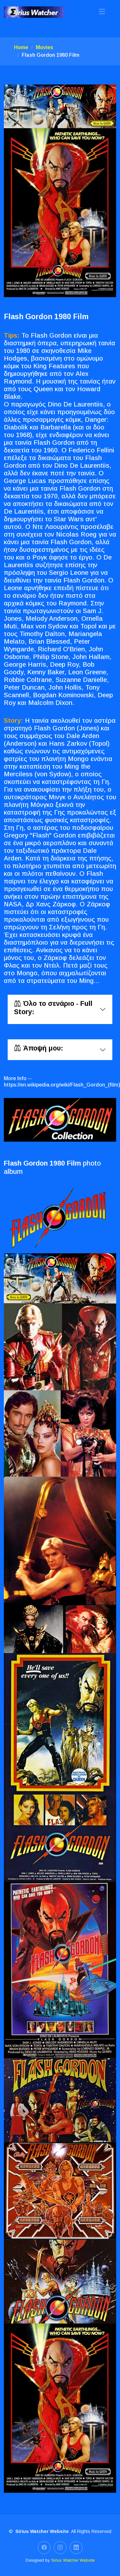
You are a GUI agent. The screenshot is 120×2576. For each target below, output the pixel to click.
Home (21, 47)
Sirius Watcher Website (73, 2560)
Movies (44, 47)
